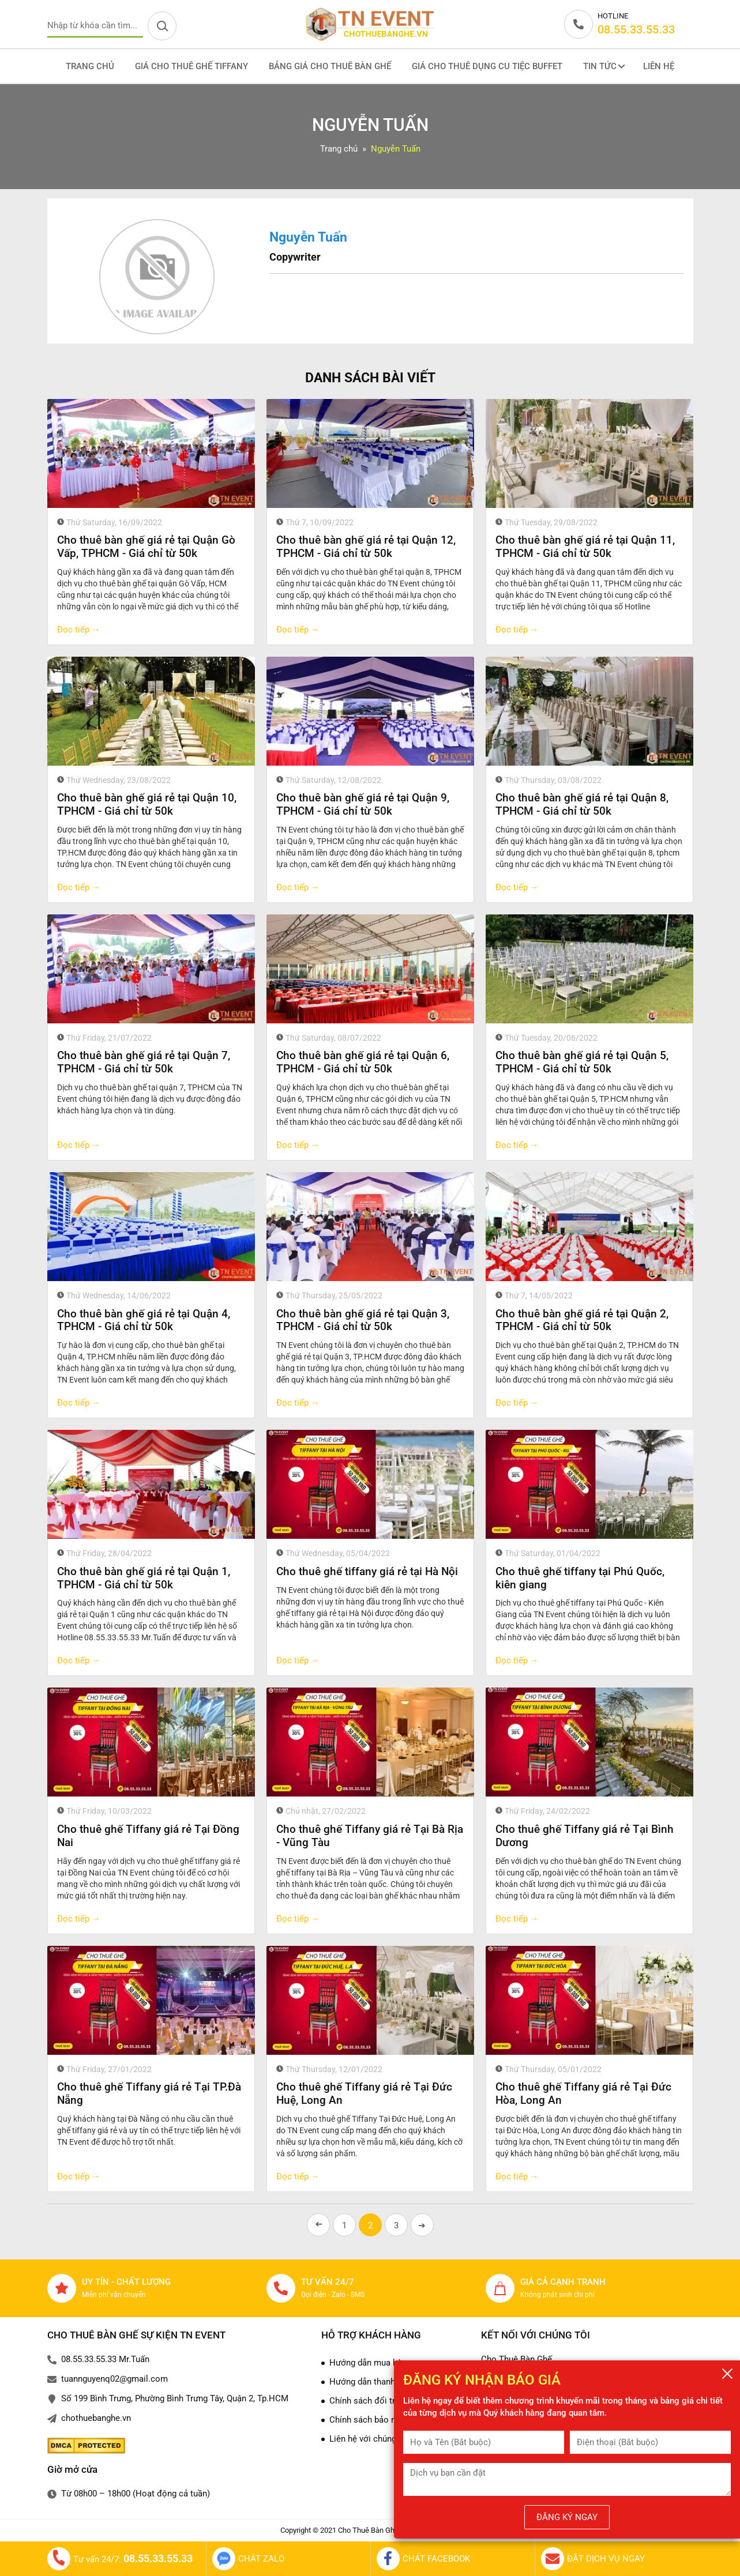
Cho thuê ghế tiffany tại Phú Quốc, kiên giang (579, 1578)
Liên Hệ (658, 66)
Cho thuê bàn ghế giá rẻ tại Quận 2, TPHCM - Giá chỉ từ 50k (581, 1320)
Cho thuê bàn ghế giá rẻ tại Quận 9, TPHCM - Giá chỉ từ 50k (362, 804)
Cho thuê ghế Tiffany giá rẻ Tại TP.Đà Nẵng (149, 2093)
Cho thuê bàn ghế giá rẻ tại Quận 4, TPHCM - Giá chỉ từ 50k (143, 1320)
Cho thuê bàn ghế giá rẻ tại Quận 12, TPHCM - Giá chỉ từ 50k (366, 546)
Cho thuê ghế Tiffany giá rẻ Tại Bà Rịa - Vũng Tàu (369, 1835)
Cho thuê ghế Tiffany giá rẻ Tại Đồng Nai (148, 1835)
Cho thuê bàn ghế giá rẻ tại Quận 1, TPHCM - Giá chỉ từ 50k (143, 1578)
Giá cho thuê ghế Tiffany (191, 66)
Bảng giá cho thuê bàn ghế (330, 66)
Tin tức (604, 66)
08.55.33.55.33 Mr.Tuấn (105, 2359)
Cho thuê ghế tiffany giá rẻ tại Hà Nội (367, 1571)
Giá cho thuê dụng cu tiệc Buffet (487, 66)
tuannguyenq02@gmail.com (114, 2379)
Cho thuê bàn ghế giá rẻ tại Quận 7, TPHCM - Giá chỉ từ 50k (143, 1062)
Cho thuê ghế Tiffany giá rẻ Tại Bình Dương (584, 1835)
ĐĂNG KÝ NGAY (567, 2517)
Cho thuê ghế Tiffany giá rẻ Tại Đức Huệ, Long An (364, 2093)
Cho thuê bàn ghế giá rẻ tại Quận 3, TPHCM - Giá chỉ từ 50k (362, 1320)
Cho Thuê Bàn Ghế (516, 2359)
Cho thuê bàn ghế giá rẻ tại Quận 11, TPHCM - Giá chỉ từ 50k (585, 546)
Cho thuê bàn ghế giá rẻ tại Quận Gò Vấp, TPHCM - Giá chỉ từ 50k (146, 546)
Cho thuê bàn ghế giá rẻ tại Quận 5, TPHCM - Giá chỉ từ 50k (581, 1062)
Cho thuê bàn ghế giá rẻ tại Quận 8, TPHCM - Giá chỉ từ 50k (581, 804)
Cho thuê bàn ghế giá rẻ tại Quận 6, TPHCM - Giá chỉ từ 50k (362, 1062)
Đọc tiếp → (78, 629)
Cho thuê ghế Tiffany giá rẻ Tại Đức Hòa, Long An (583, 2093)
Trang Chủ (90, 66)
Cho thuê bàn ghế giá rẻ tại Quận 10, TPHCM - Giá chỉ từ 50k (146, 804)
